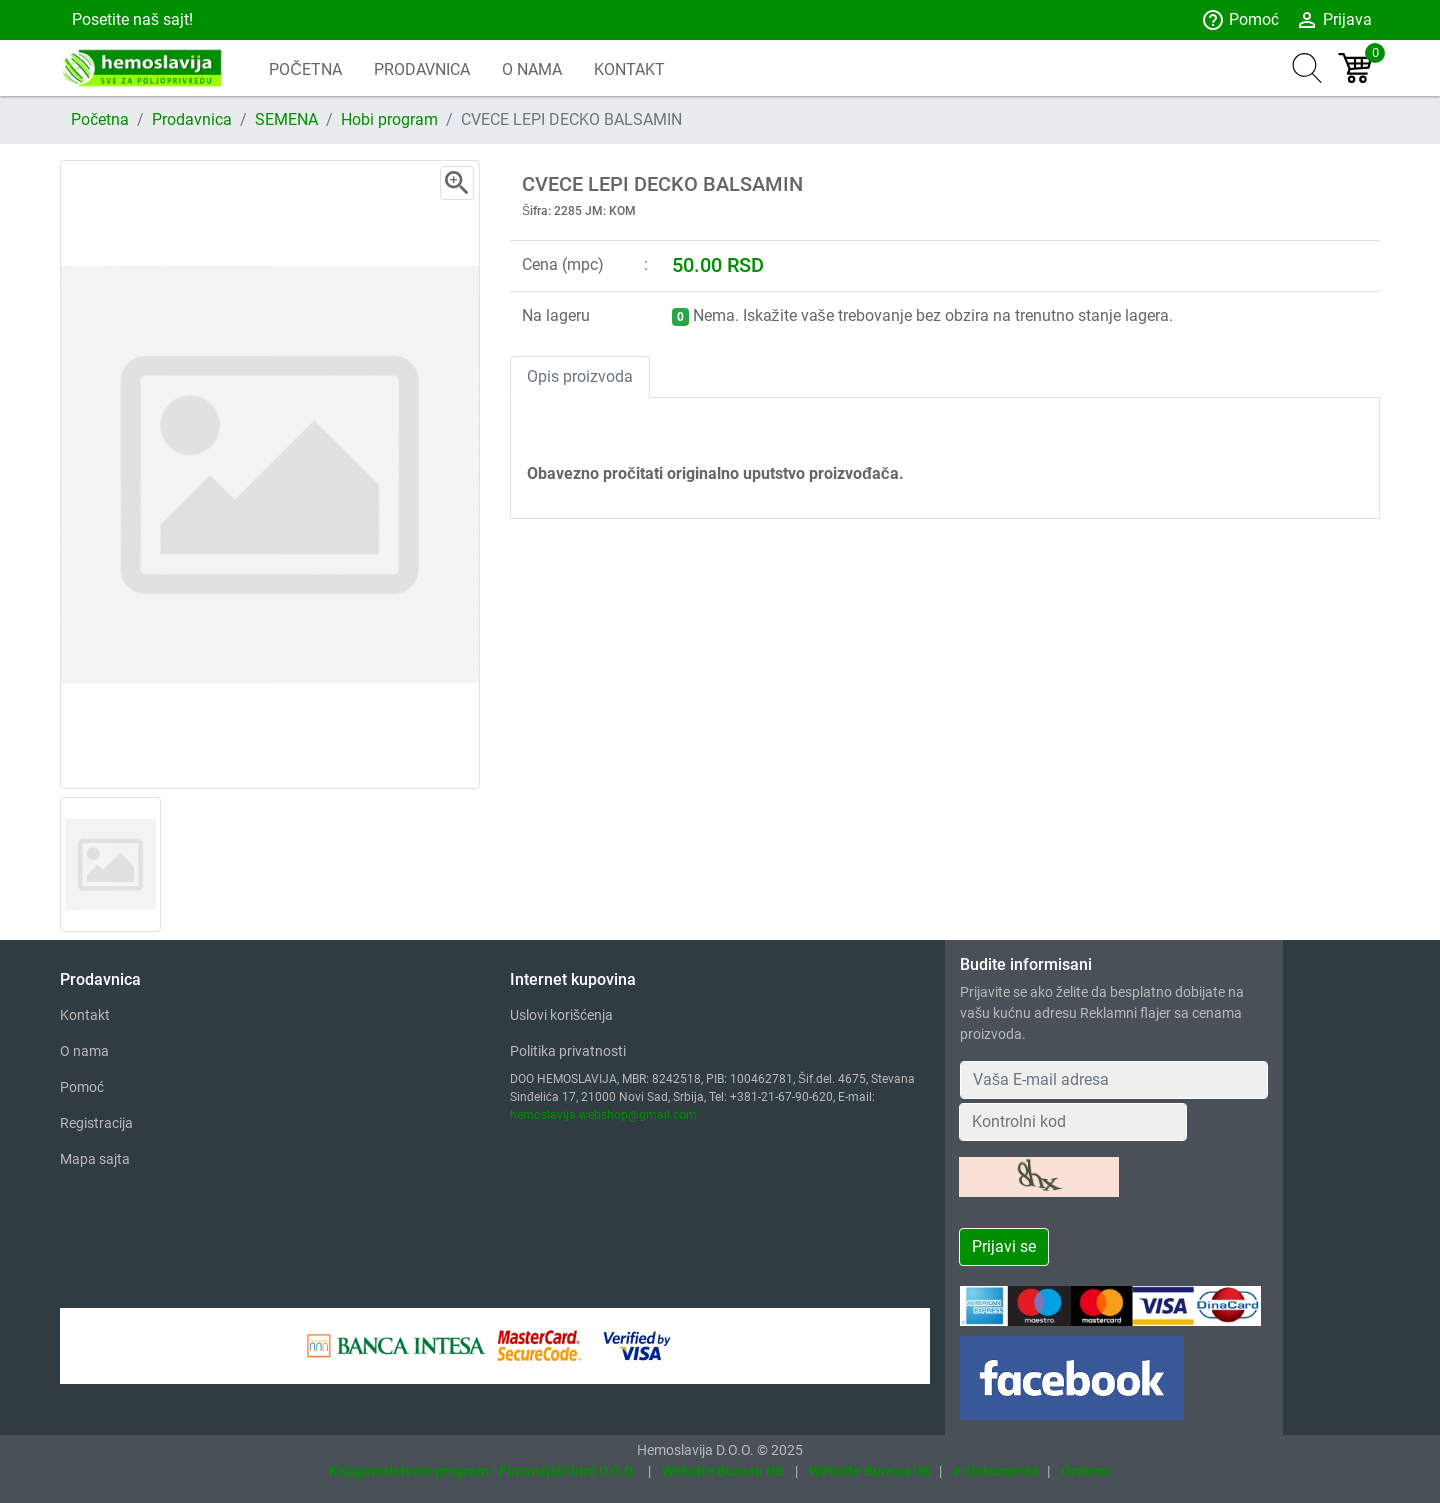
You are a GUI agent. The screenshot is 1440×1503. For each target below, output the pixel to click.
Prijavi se (1004, 1246)
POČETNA (305, 69)
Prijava (1333, 20)
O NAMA (532, 69)
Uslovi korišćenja (561, 1015)
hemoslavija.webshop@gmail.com (603, 1115)
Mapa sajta (95, 1159)
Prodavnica (192, 119)
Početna (100, 119)
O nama (84, 1051)
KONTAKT (629, 69)
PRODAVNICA (422, 69)
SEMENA (286, 119)
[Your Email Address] (1114, 1080)
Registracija (96, 1123)
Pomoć (1240, 20)
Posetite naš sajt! (130, 19)
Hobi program (389, 119)
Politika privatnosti (568, 1051)
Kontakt (85, 1015)
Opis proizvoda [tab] (580, 376)
